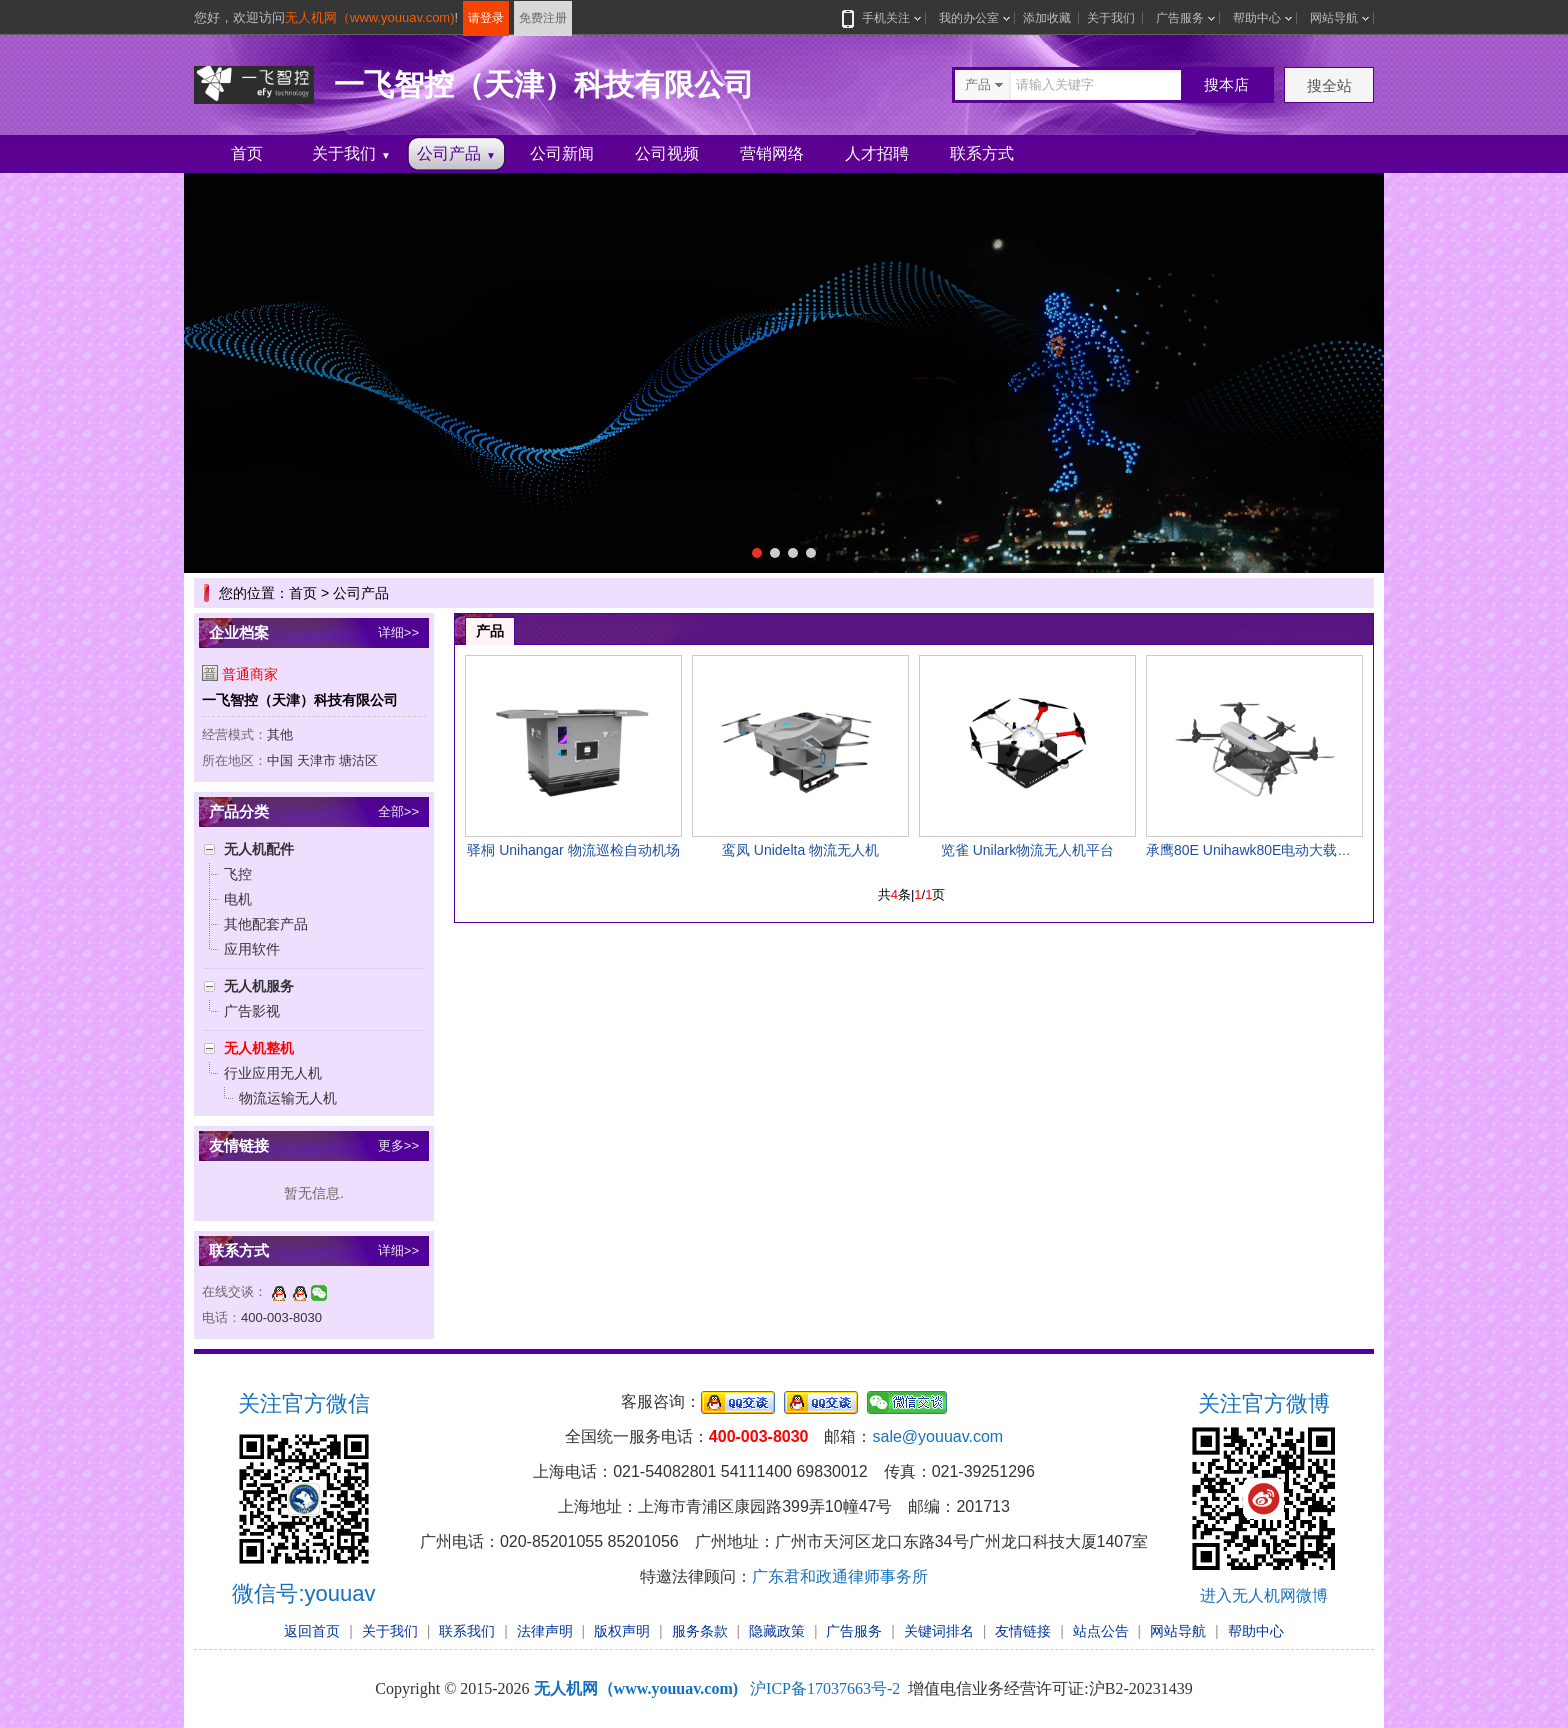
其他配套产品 (266, 924)
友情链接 (1023, 1631)
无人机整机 (259, 1048)
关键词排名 (939, 1631)
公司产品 (456, 153)
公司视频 (667, 153)
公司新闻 (562, 153)
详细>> (398, 632)
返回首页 (312, 1631)
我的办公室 (969, 18)
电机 (238, 899)
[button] (757, 553)
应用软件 (252, 949)
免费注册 (543, 18)
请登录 (486, 18)
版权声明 (622, 1631)
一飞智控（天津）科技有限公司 (300, 700)
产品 (490, 631)
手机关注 (882, 18)
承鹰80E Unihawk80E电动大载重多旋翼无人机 (1290, 850)
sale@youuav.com (937, 1436)
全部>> (398, 811)
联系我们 (467, 1631)
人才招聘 (877, 153)
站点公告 (1101, 1631)
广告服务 (1180, 18)
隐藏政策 (777, 1631)
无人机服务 (259, 986)
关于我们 (1111, 18)
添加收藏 (1047, 18)
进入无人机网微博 (1264, 1595)
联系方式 (982, 153)
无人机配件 (259, 849)
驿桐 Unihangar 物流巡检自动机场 (573, 850)
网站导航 (1334, 18)
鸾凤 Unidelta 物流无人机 (800, 850)
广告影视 (252, 1011)
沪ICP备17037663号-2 (825, 1688)
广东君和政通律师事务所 (840, 1576)
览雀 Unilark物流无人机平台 (1027, 850)
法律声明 (545, 1631)
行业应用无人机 (273, 1073)
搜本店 (1226, 84)
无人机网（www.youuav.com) (370, 17)
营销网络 (772, 153)
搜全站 (1329, 85)
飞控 (238, 874)
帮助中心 (1257, 18)
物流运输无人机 (288, 1098)
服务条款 (700, 1631)
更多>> (398, 1145)
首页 (247, 153)
